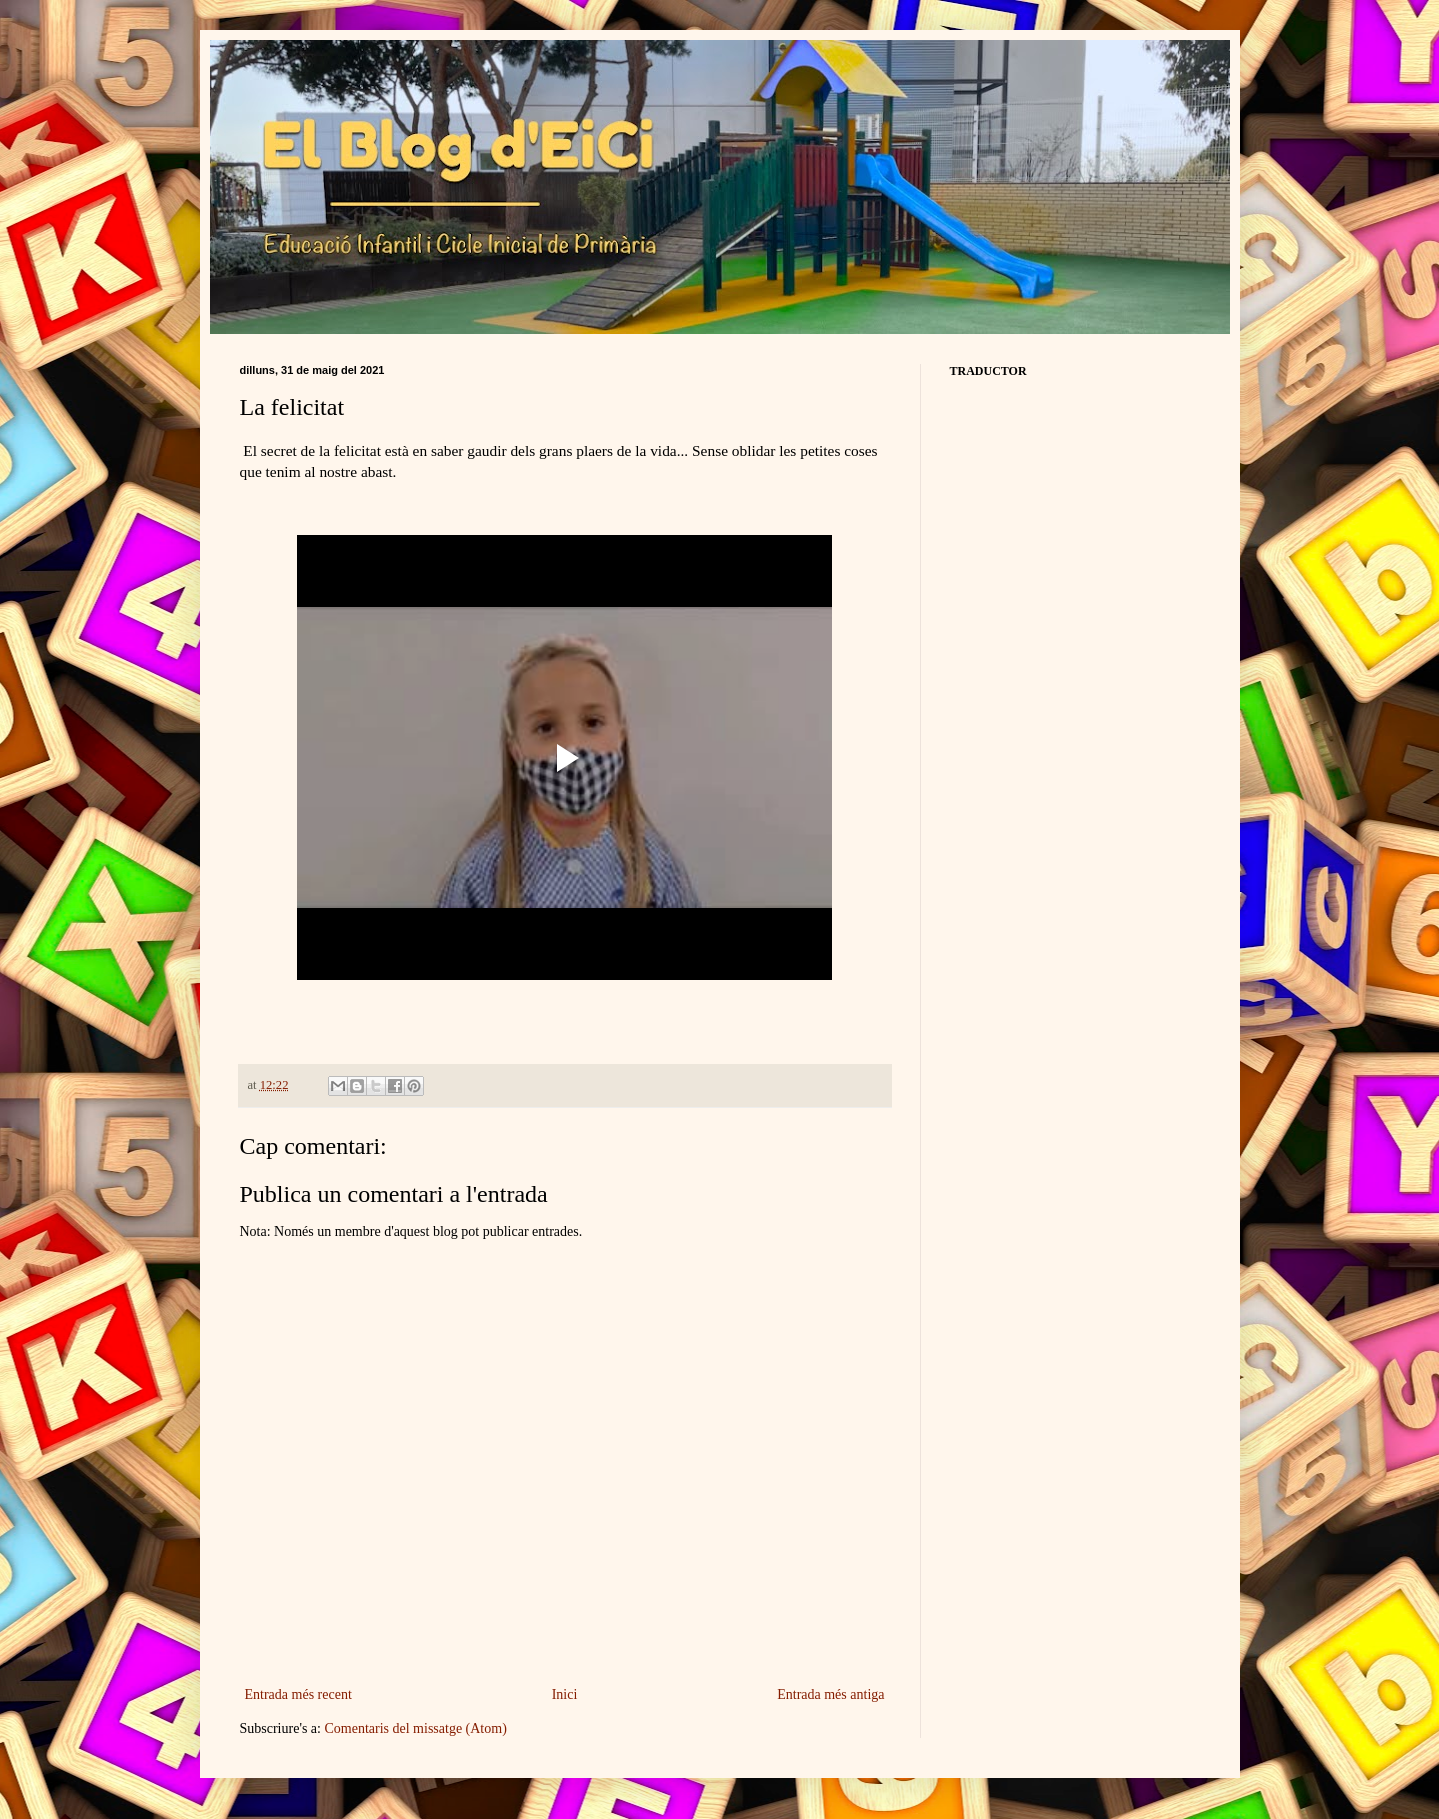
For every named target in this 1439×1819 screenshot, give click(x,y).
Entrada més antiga (830, 1694)
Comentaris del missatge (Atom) (415, 1728)
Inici (565, 1694)
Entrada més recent (298, 1694)
